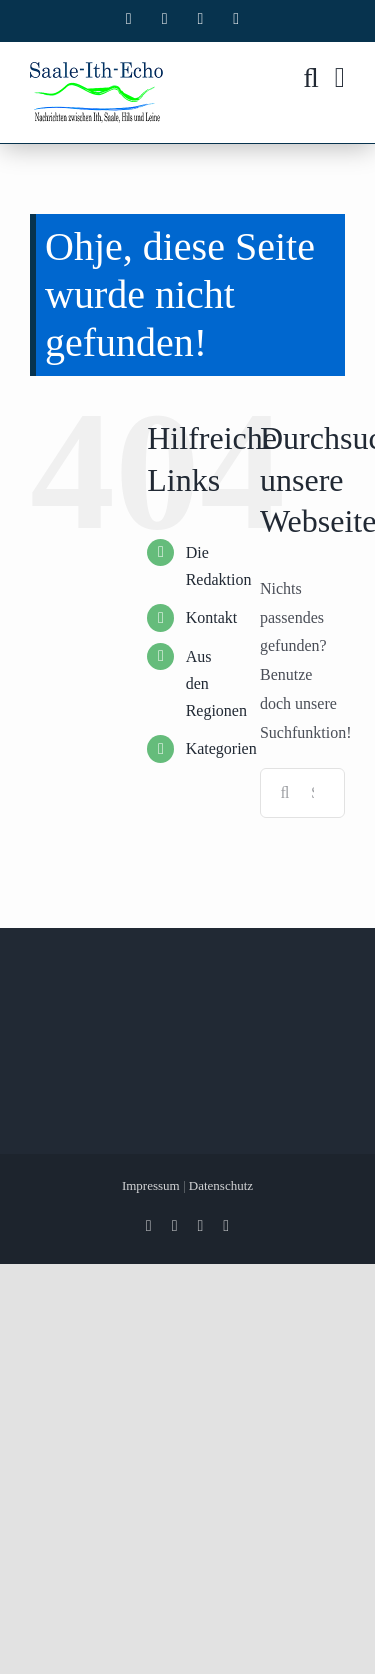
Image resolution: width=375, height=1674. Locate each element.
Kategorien (221, 748)
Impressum (151, 1185)
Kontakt (212, 617)
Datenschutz (221, 1185)
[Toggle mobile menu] (340, 78)
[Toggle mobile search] (311, 78)
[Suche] (285, 793)
